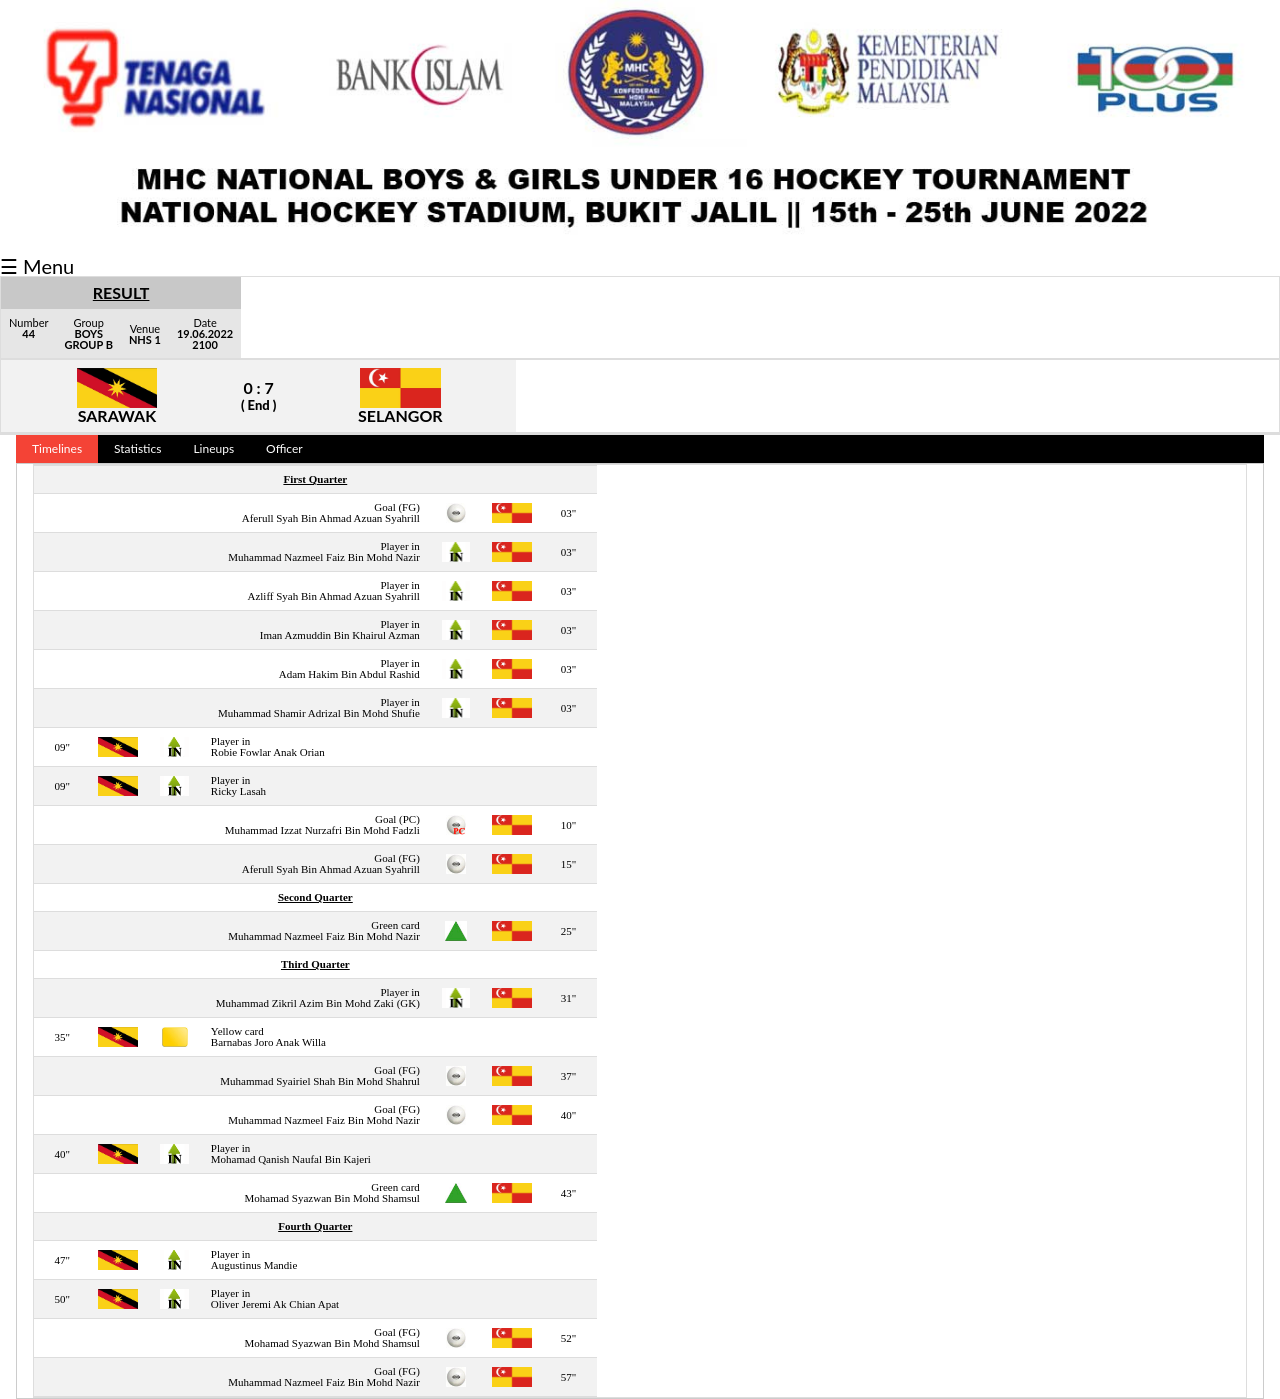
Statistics (137, 448)
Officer (284, 448)
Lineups (213, 448)
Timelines (57, 448)
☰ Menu (37, 266)
